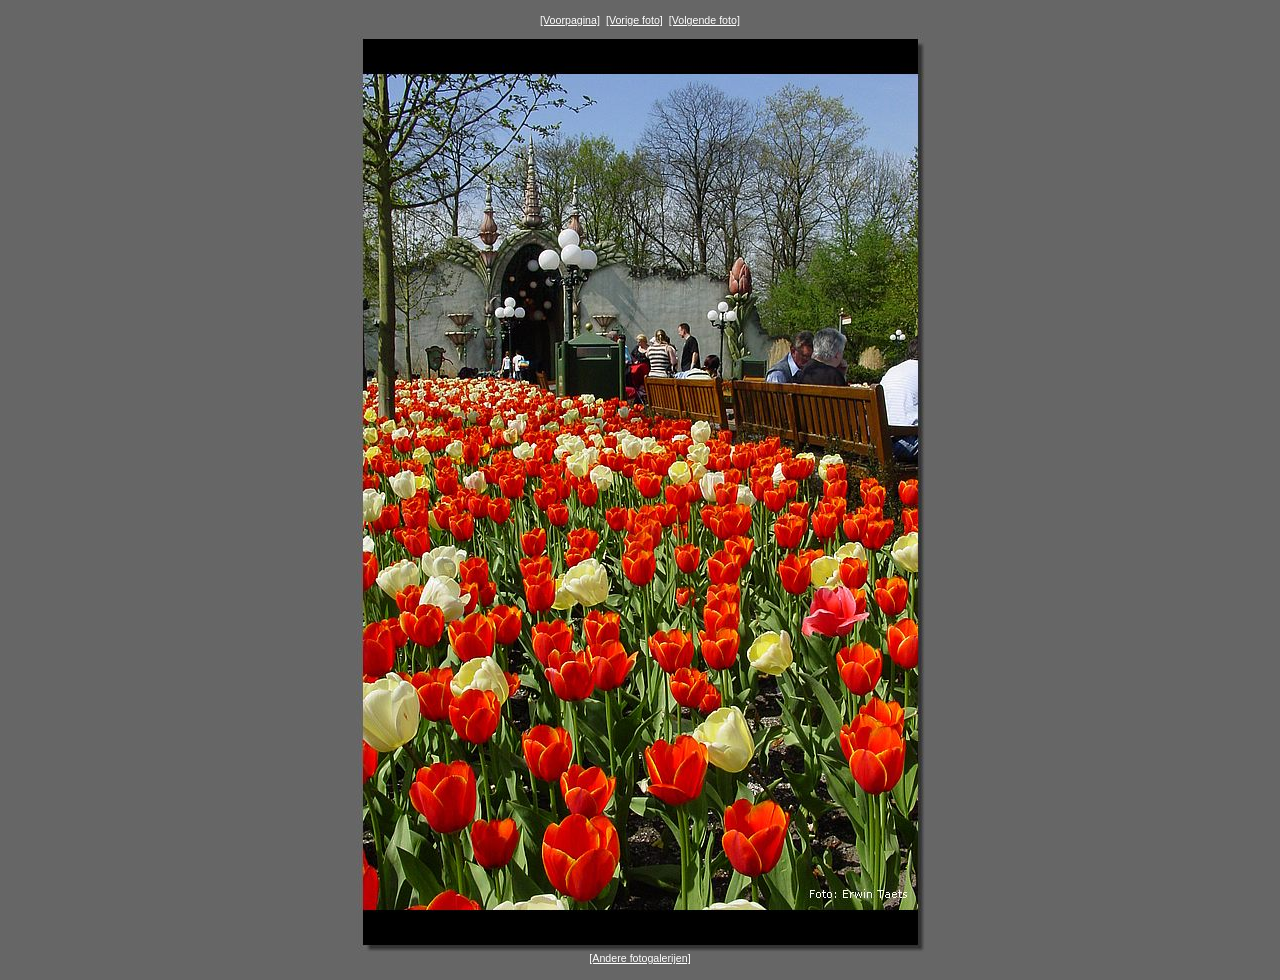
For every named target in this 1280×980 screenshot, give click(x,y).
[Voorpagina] (570, 20)
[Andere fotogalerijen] (639, 958)
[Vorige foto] (634, 20)
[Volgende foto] (704, 20)
